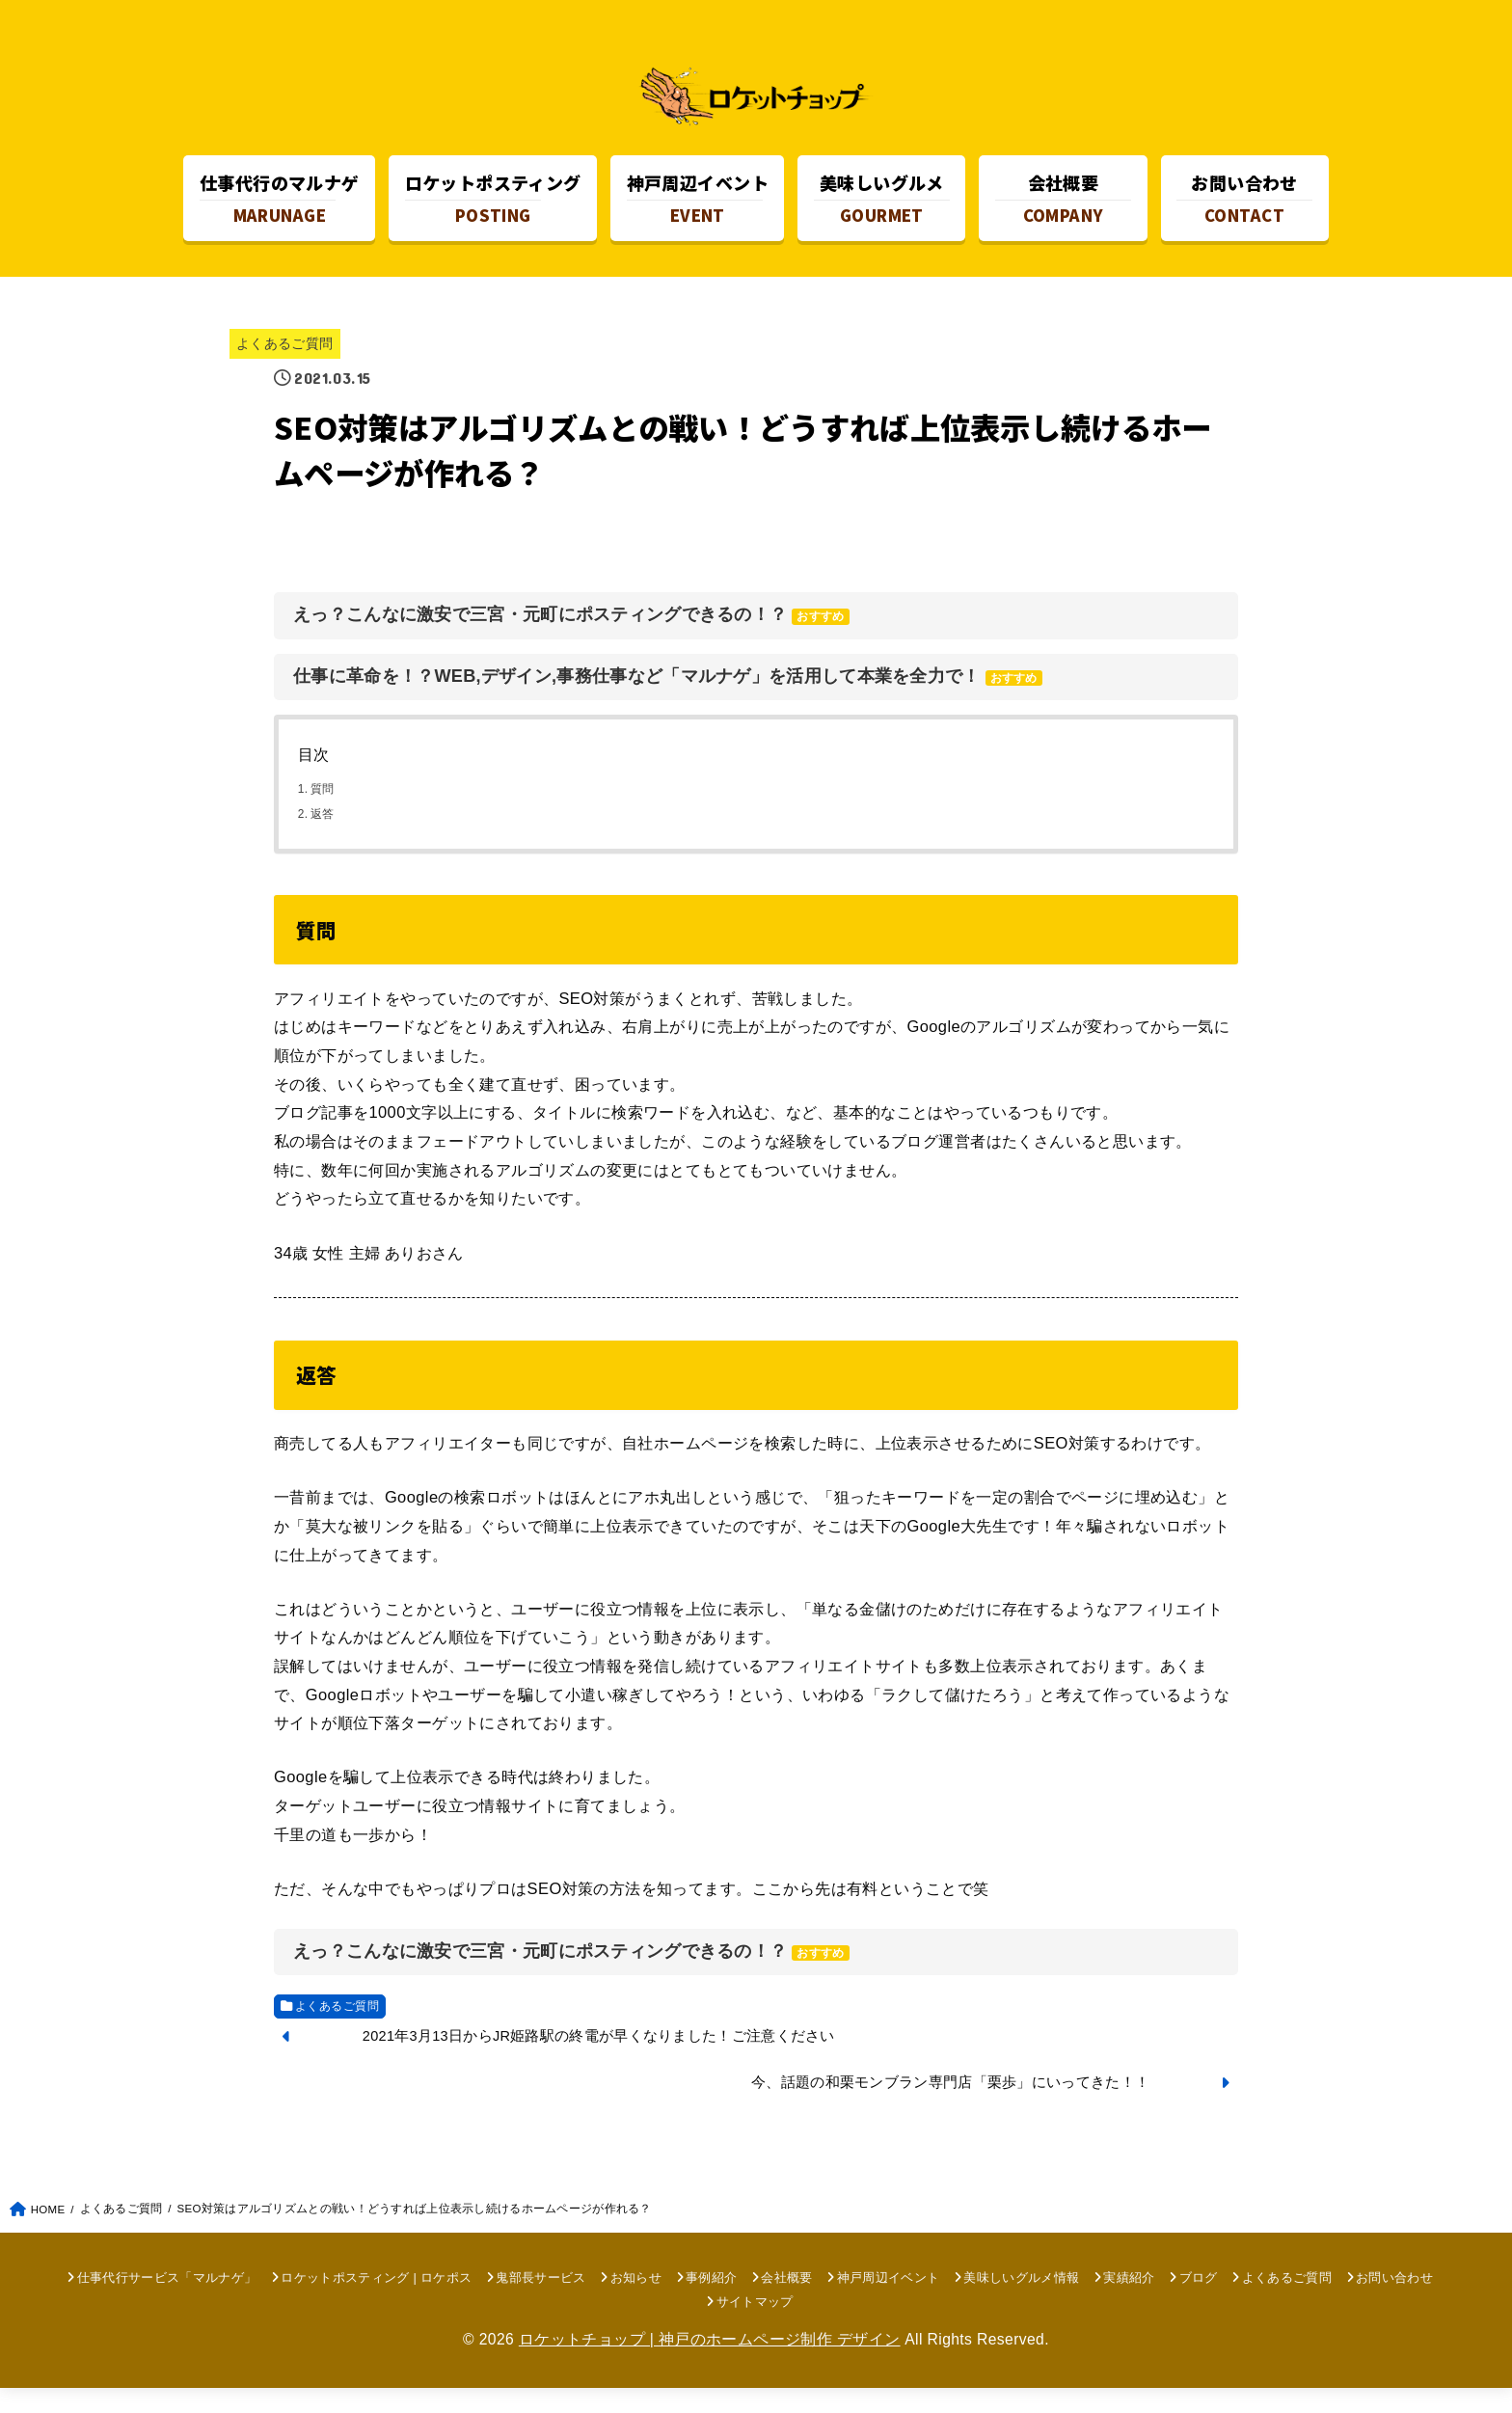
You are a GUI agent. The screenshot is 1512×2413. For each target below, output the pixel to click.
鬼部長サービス (540, 2302)
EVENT (698, 210)
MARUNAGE (280, 210)
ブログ (1198, 2302)
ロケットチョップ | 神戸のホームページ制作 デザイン (710, 2365)
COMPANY (1063, 210)
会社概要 (786, 2302)
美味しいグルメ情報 (1021, 2302)
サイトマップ (755, 2326)
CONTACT (1244, 210)
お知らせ (636, 2302)
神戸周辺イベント (888, 2302)
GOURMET (882, 210)
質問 (322, 815)
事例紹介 (711, 2302)
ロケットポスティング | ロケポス (376, 2302)
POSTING (493, 210)
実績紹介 (1128, 2302)
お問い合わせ (1394, 2302)
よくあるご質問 (285, 368)
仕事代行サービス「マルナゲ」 (167, 2302)
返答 (322, 839)
